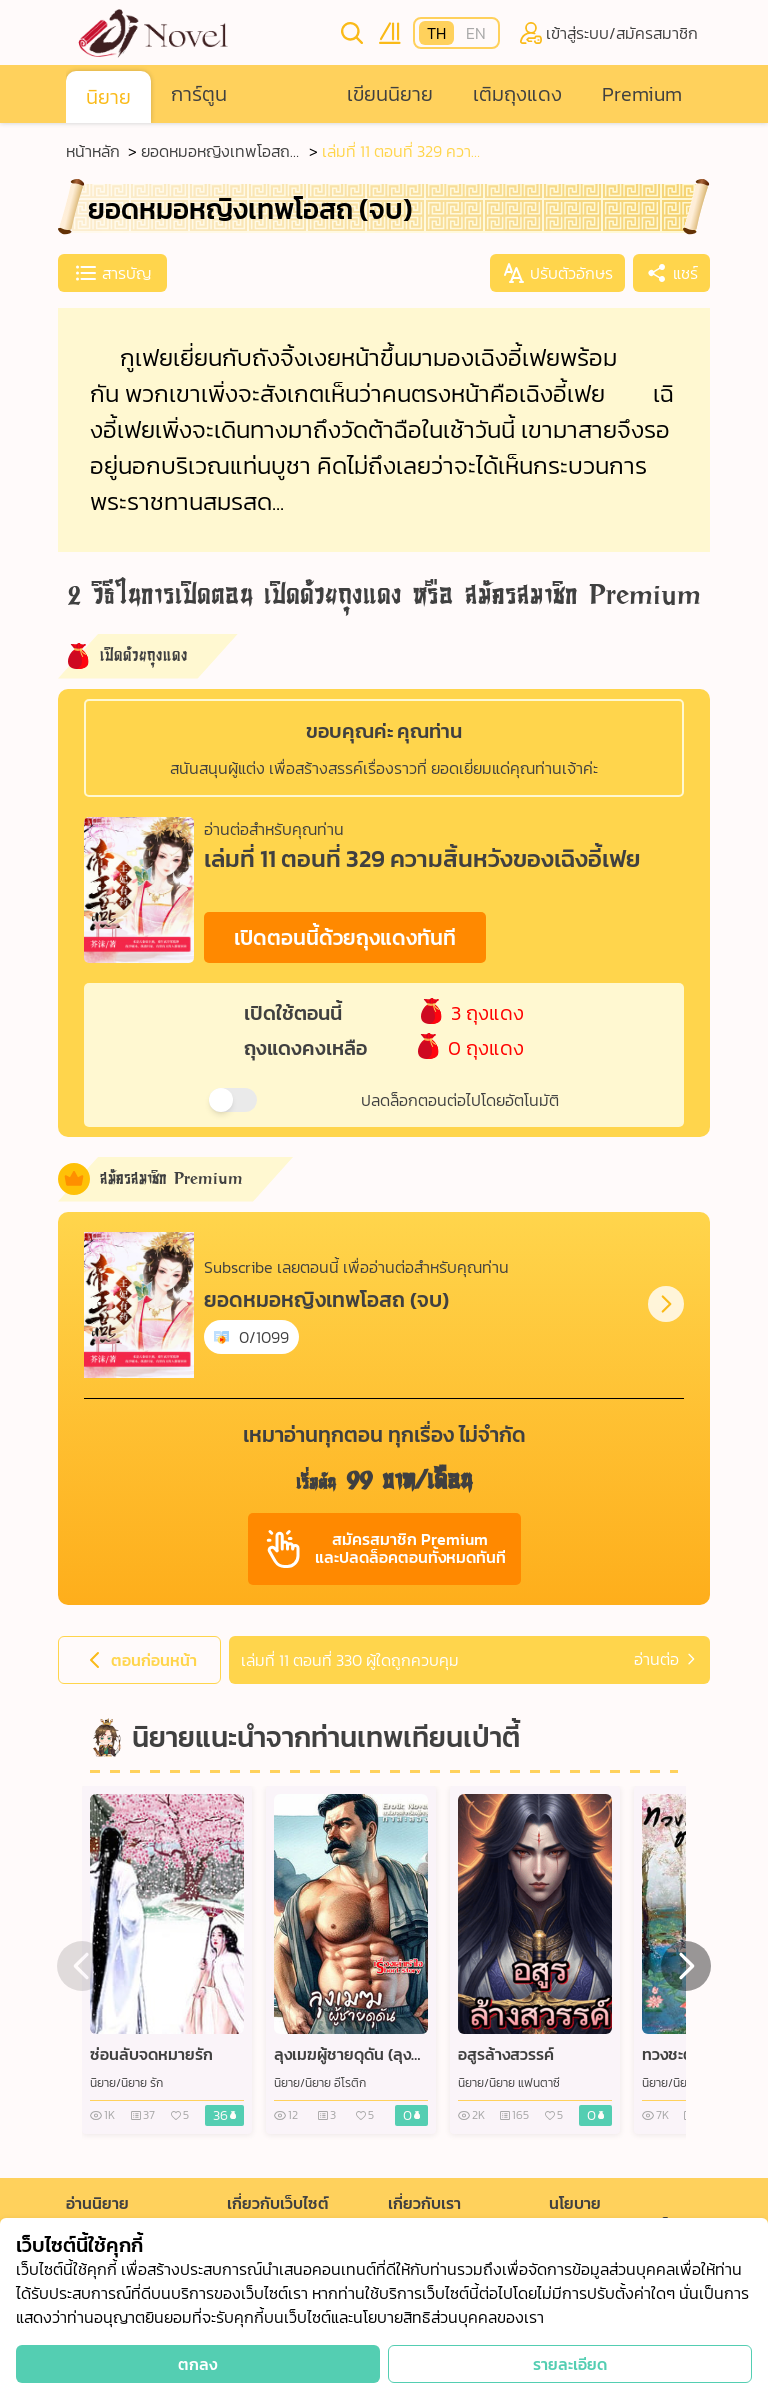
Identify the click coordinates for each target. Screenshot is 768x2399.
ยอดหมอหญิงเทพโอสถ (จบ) (215, 151)
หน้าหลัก (93, 151)
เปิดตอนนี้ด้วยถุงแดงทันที (345, 937)
